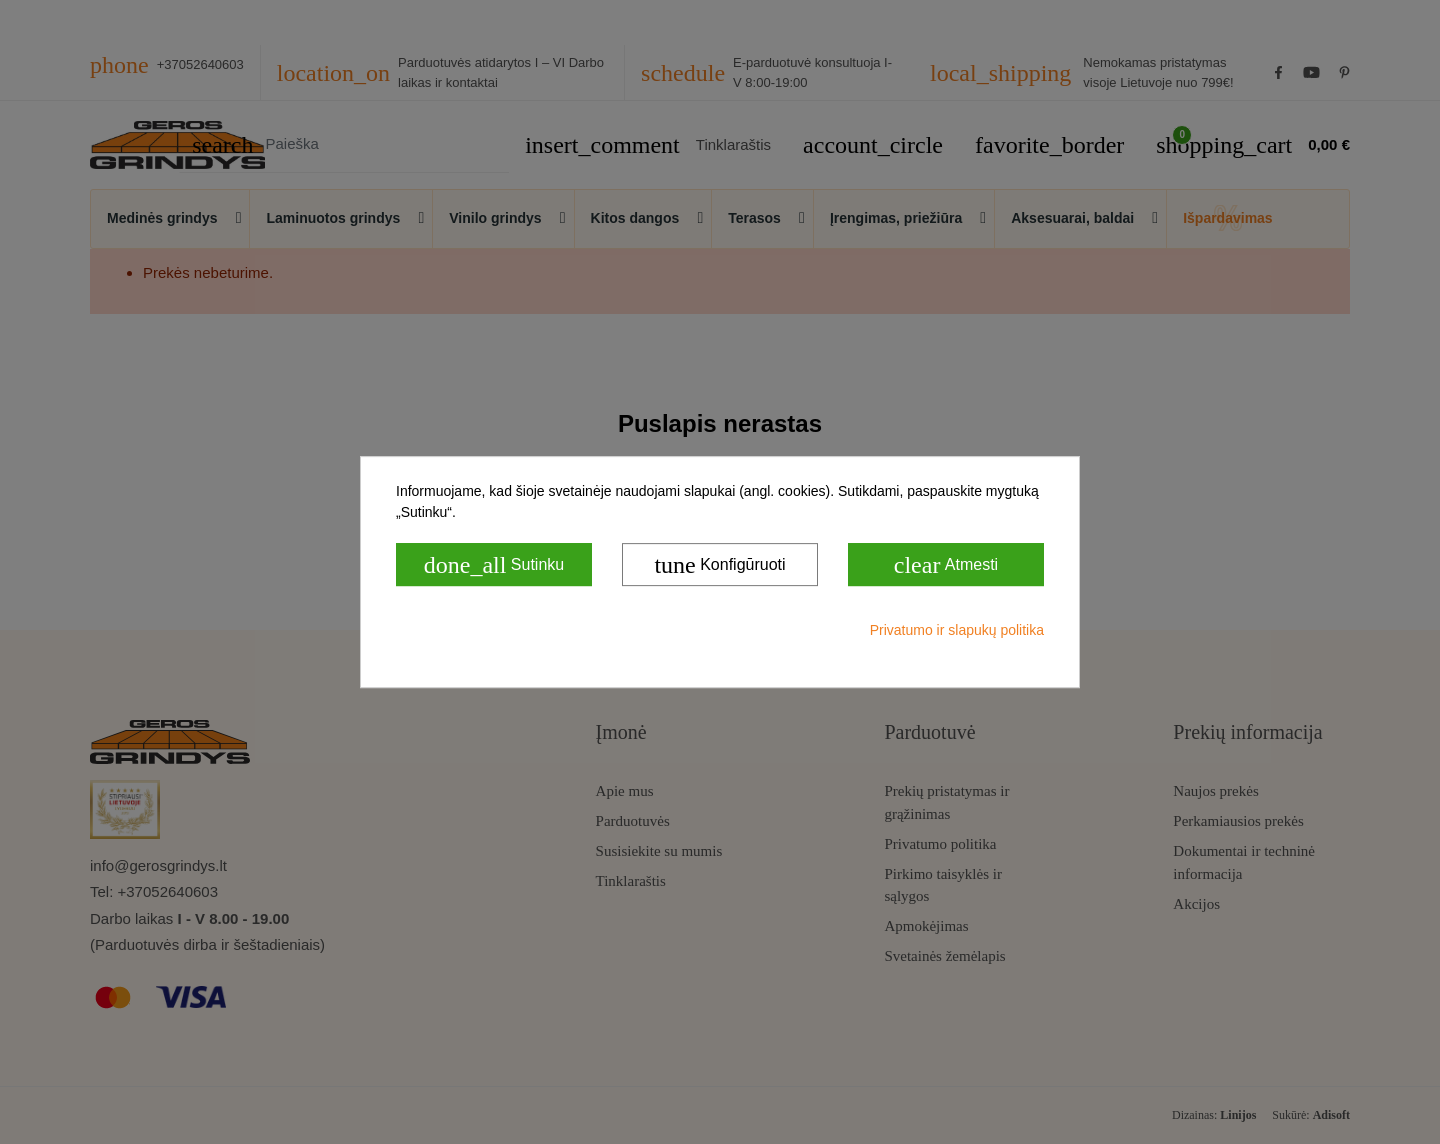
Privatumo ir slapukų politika (957, 630)
